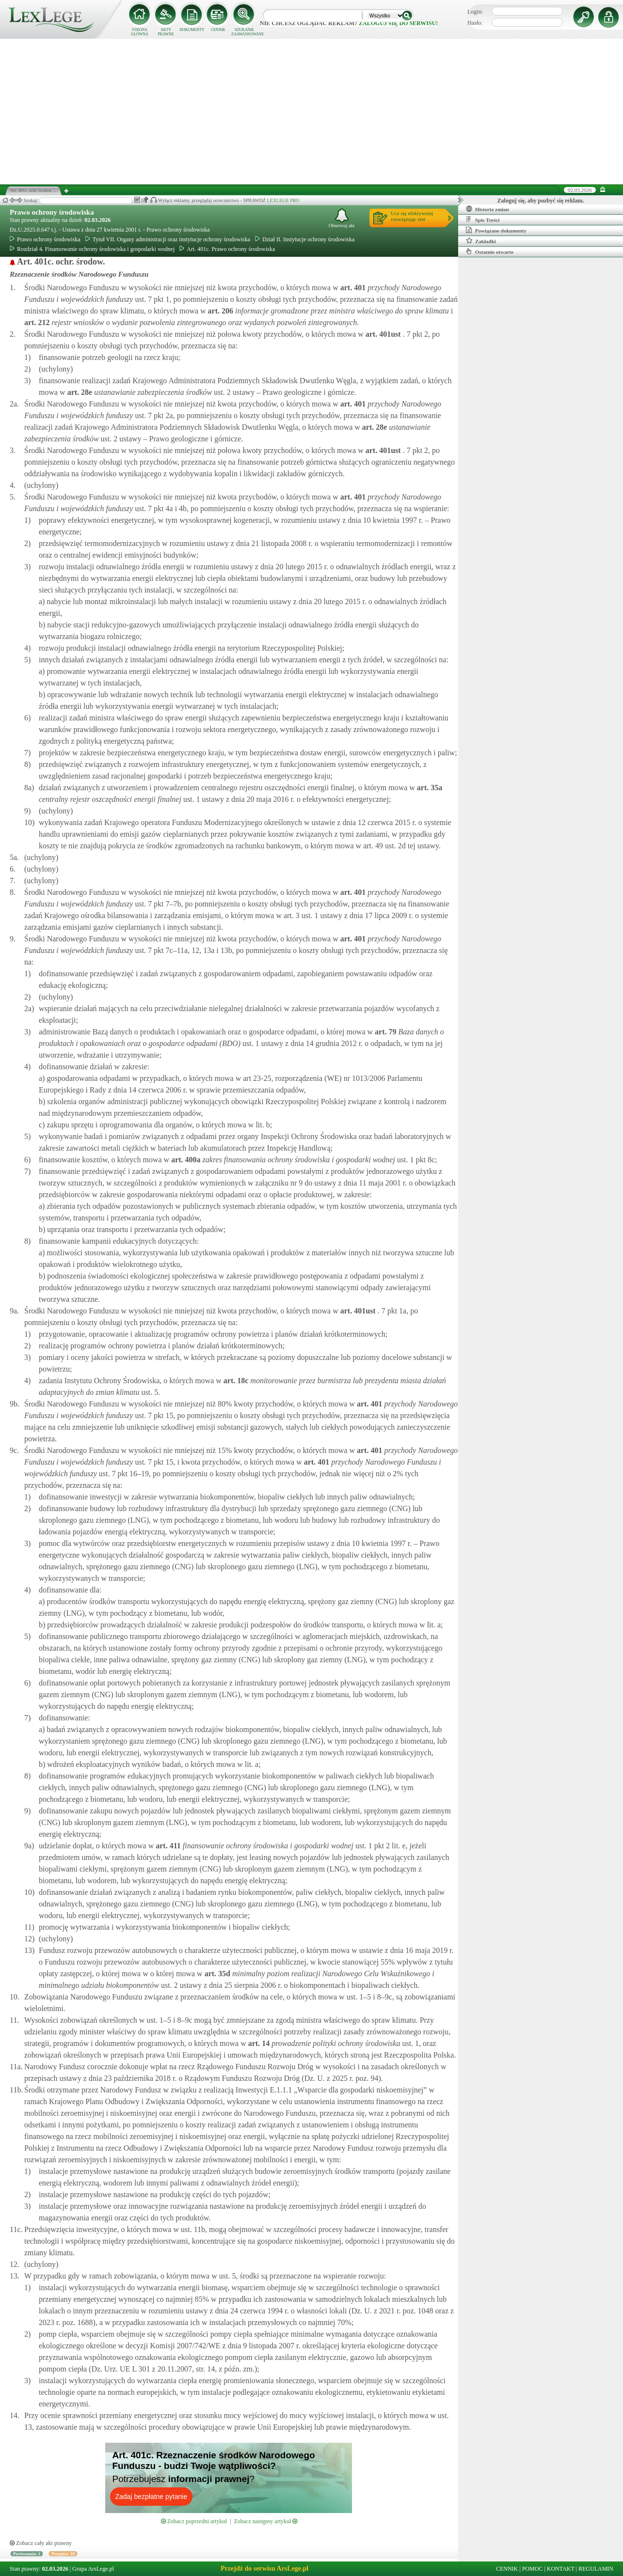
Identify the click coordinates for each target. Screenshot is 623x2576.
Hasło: (474, 22)
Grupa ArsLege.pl (93, 2568)
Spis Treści (482, 219)
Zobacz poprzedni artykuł (194, 2521)
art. (352, 287)
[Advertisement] (312, 111)
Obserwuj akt (342, 218)
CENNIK (218, 30)
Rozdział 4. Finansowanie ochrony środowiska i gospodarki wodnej (92, 249)
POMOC (532, 2568)
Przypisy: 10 (63, 2553)
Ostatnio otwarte (489, 251)
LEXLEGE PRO (283, 200)
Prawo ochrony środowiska (52, 212)
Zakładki (481, 240)
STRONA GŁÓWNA (139, 32)
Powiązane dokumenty (496, 230)
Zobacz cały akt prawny (41, 2543)
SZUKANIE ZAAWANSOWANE (244, 32)
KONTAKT (561, 2568)
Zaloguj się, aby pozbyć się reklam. (540, 200)
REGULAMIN (595, 2568)
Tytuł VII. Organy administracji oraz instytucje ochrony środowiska (167, 239)
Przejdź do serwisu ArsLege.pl (264, 2568)
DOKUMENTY (192, 30)
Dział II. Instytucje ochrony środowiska (304, 239)
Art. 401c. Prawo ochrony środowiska (227, 249)
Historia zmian (487, 208)
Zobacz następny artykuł (265, 2521)
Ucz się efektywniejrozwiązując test (412, 216)
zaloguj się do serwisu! (398, 23)
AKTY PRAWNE (166, 32)
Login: (475, 11)
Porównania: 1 (26, 2553)
